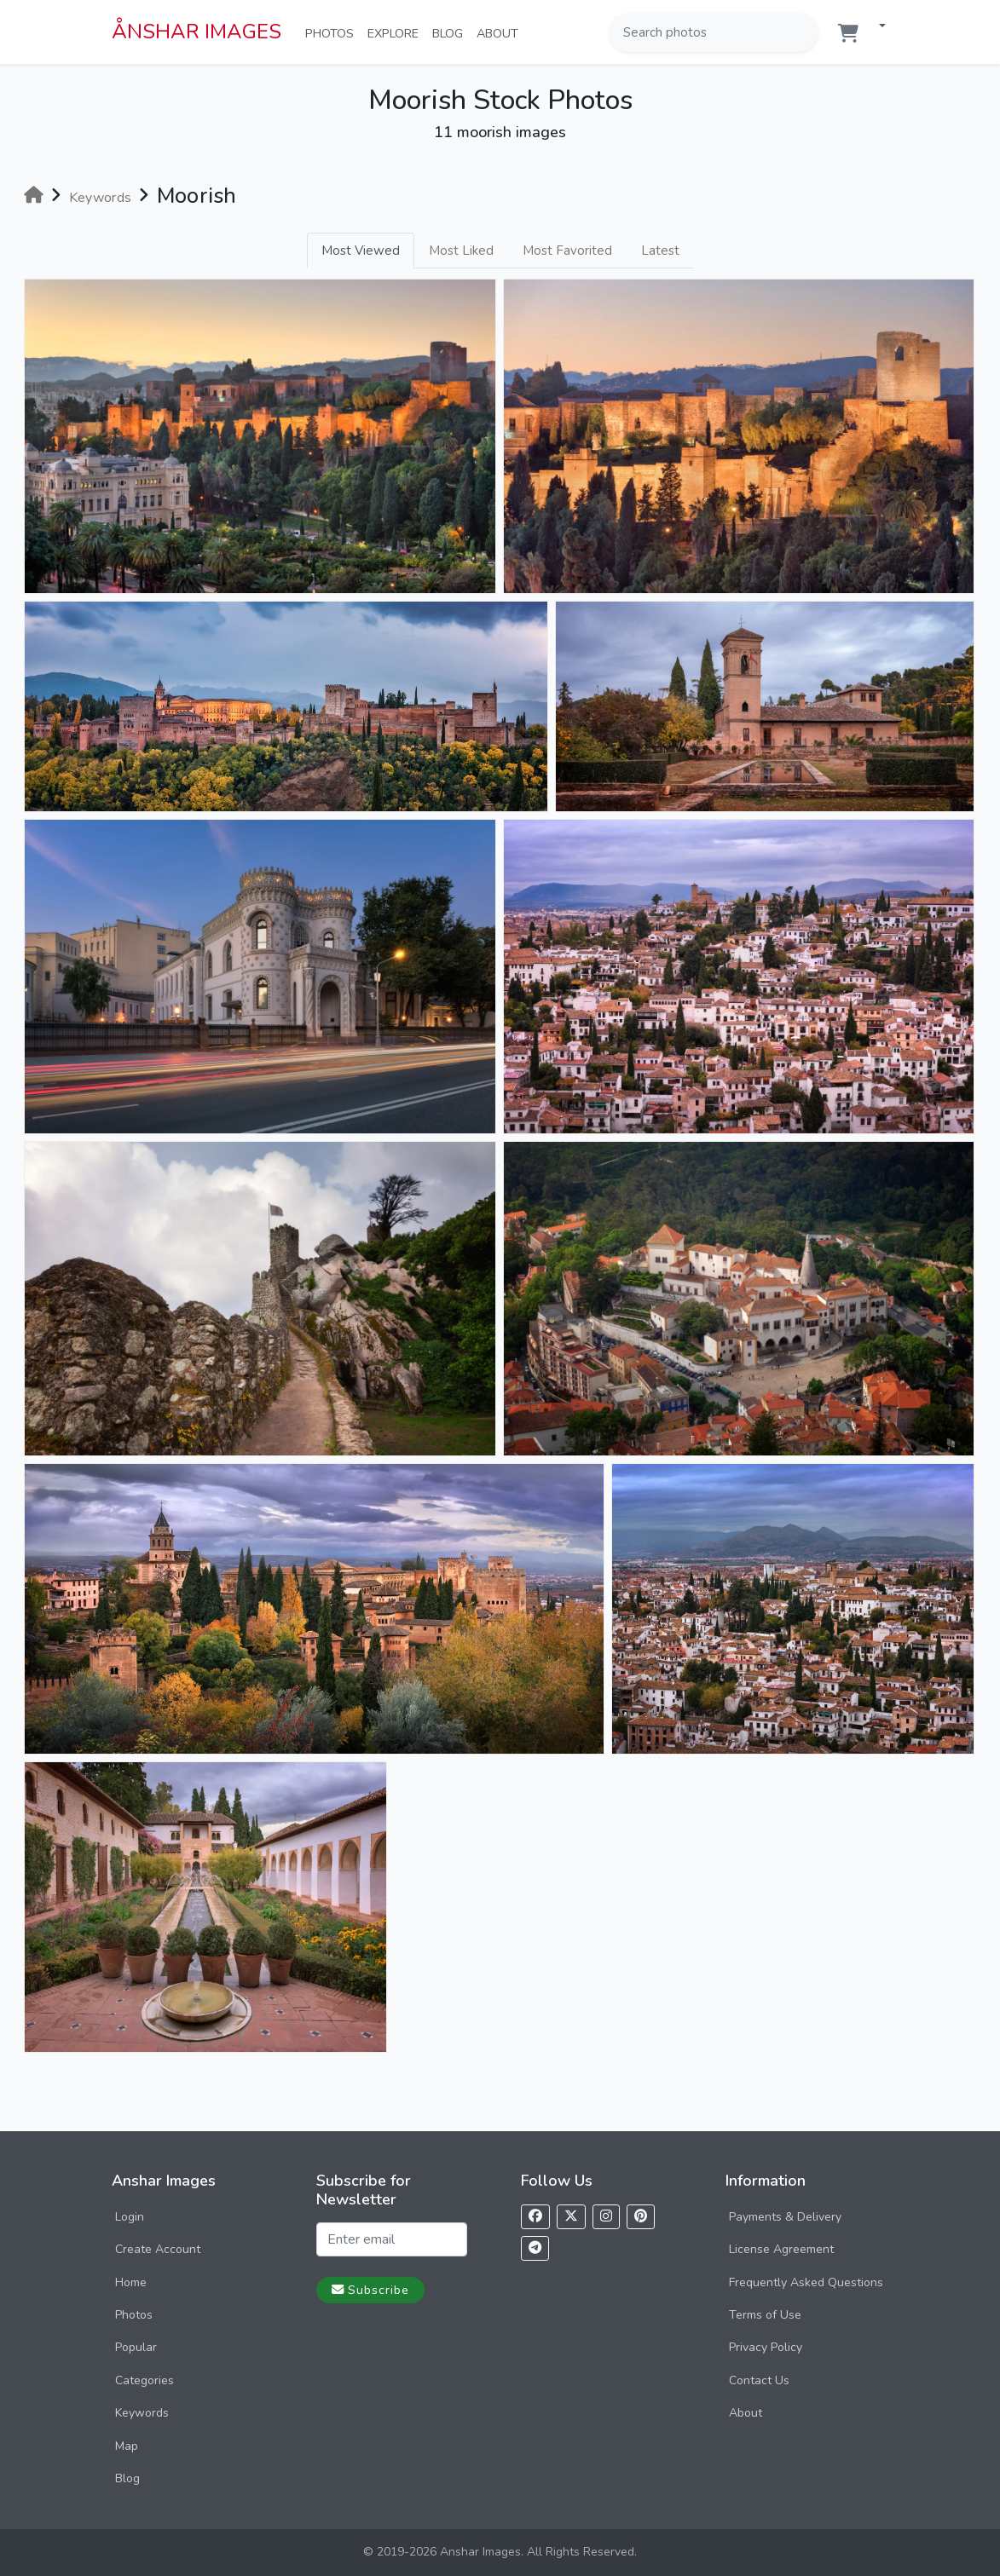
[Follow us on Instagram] (606, 2216)
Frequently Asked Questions (806, 2282)
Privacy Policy (765, 2347)
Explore (396, 32)
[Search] (803, 32)
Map (126, 2446)
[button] (875, 26)
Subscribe (370, 2289)
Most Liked (461, 250)
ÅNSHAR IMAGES (196, 31)
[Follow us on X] (571, 2216)
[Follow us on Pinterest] (641, 2216)
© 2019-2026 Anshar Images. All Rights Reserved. (500, 2552)
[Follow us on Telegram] (535, 2248)
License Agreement (781, 2249)
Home (131, 2282)
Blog (451, 32)
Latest (660, 250)
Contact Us (759, 2380)
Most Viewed (360, 250)
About (501, 32)
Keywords (142, 2413)
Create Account (157, 2249)
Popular (136, 2347)
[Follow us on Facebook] (535, 2216)
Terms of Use (765, 2315)
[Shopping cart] (848, 33)
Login (129, 2217)
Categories (144, 2380)
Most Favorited (567, 250)
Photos (333, 32)
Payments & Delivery (785, 2217)
